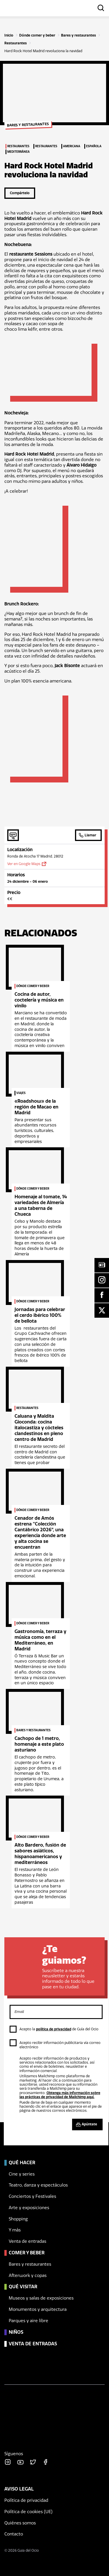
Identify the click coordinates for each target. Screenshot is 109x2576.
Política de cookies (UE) (28, 2511)
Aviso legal (19, 2489)
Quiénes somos (20, 2523)
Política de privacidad (26, 2500)
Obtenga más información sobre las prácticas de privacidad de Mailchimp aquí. (59, 2095)
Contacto (13, 2534)
